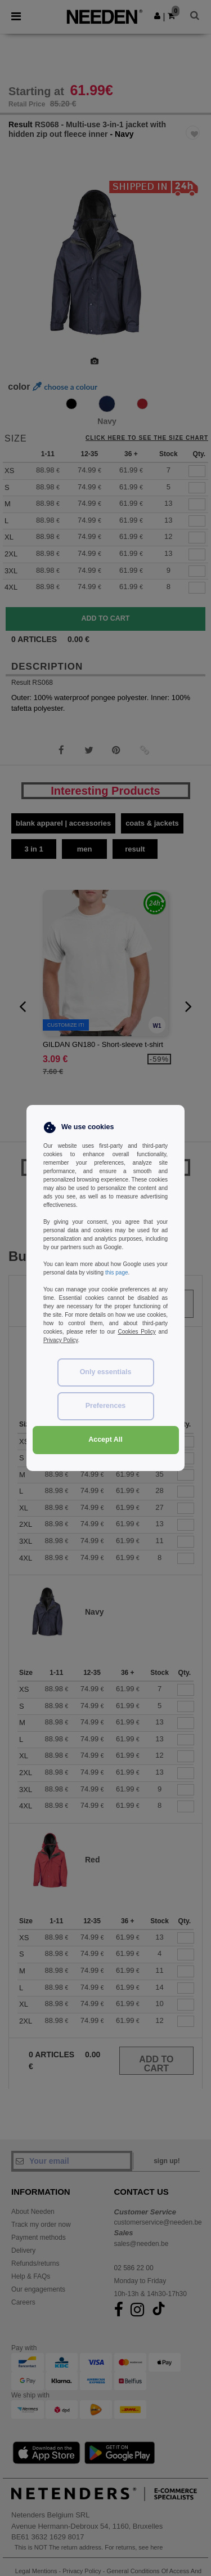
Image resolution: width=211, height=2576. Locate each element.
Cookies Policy (136, 1332)
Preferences (106, 1406)
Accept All (105, 1439)
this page (116, 1272)
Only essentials (106, 1372)
